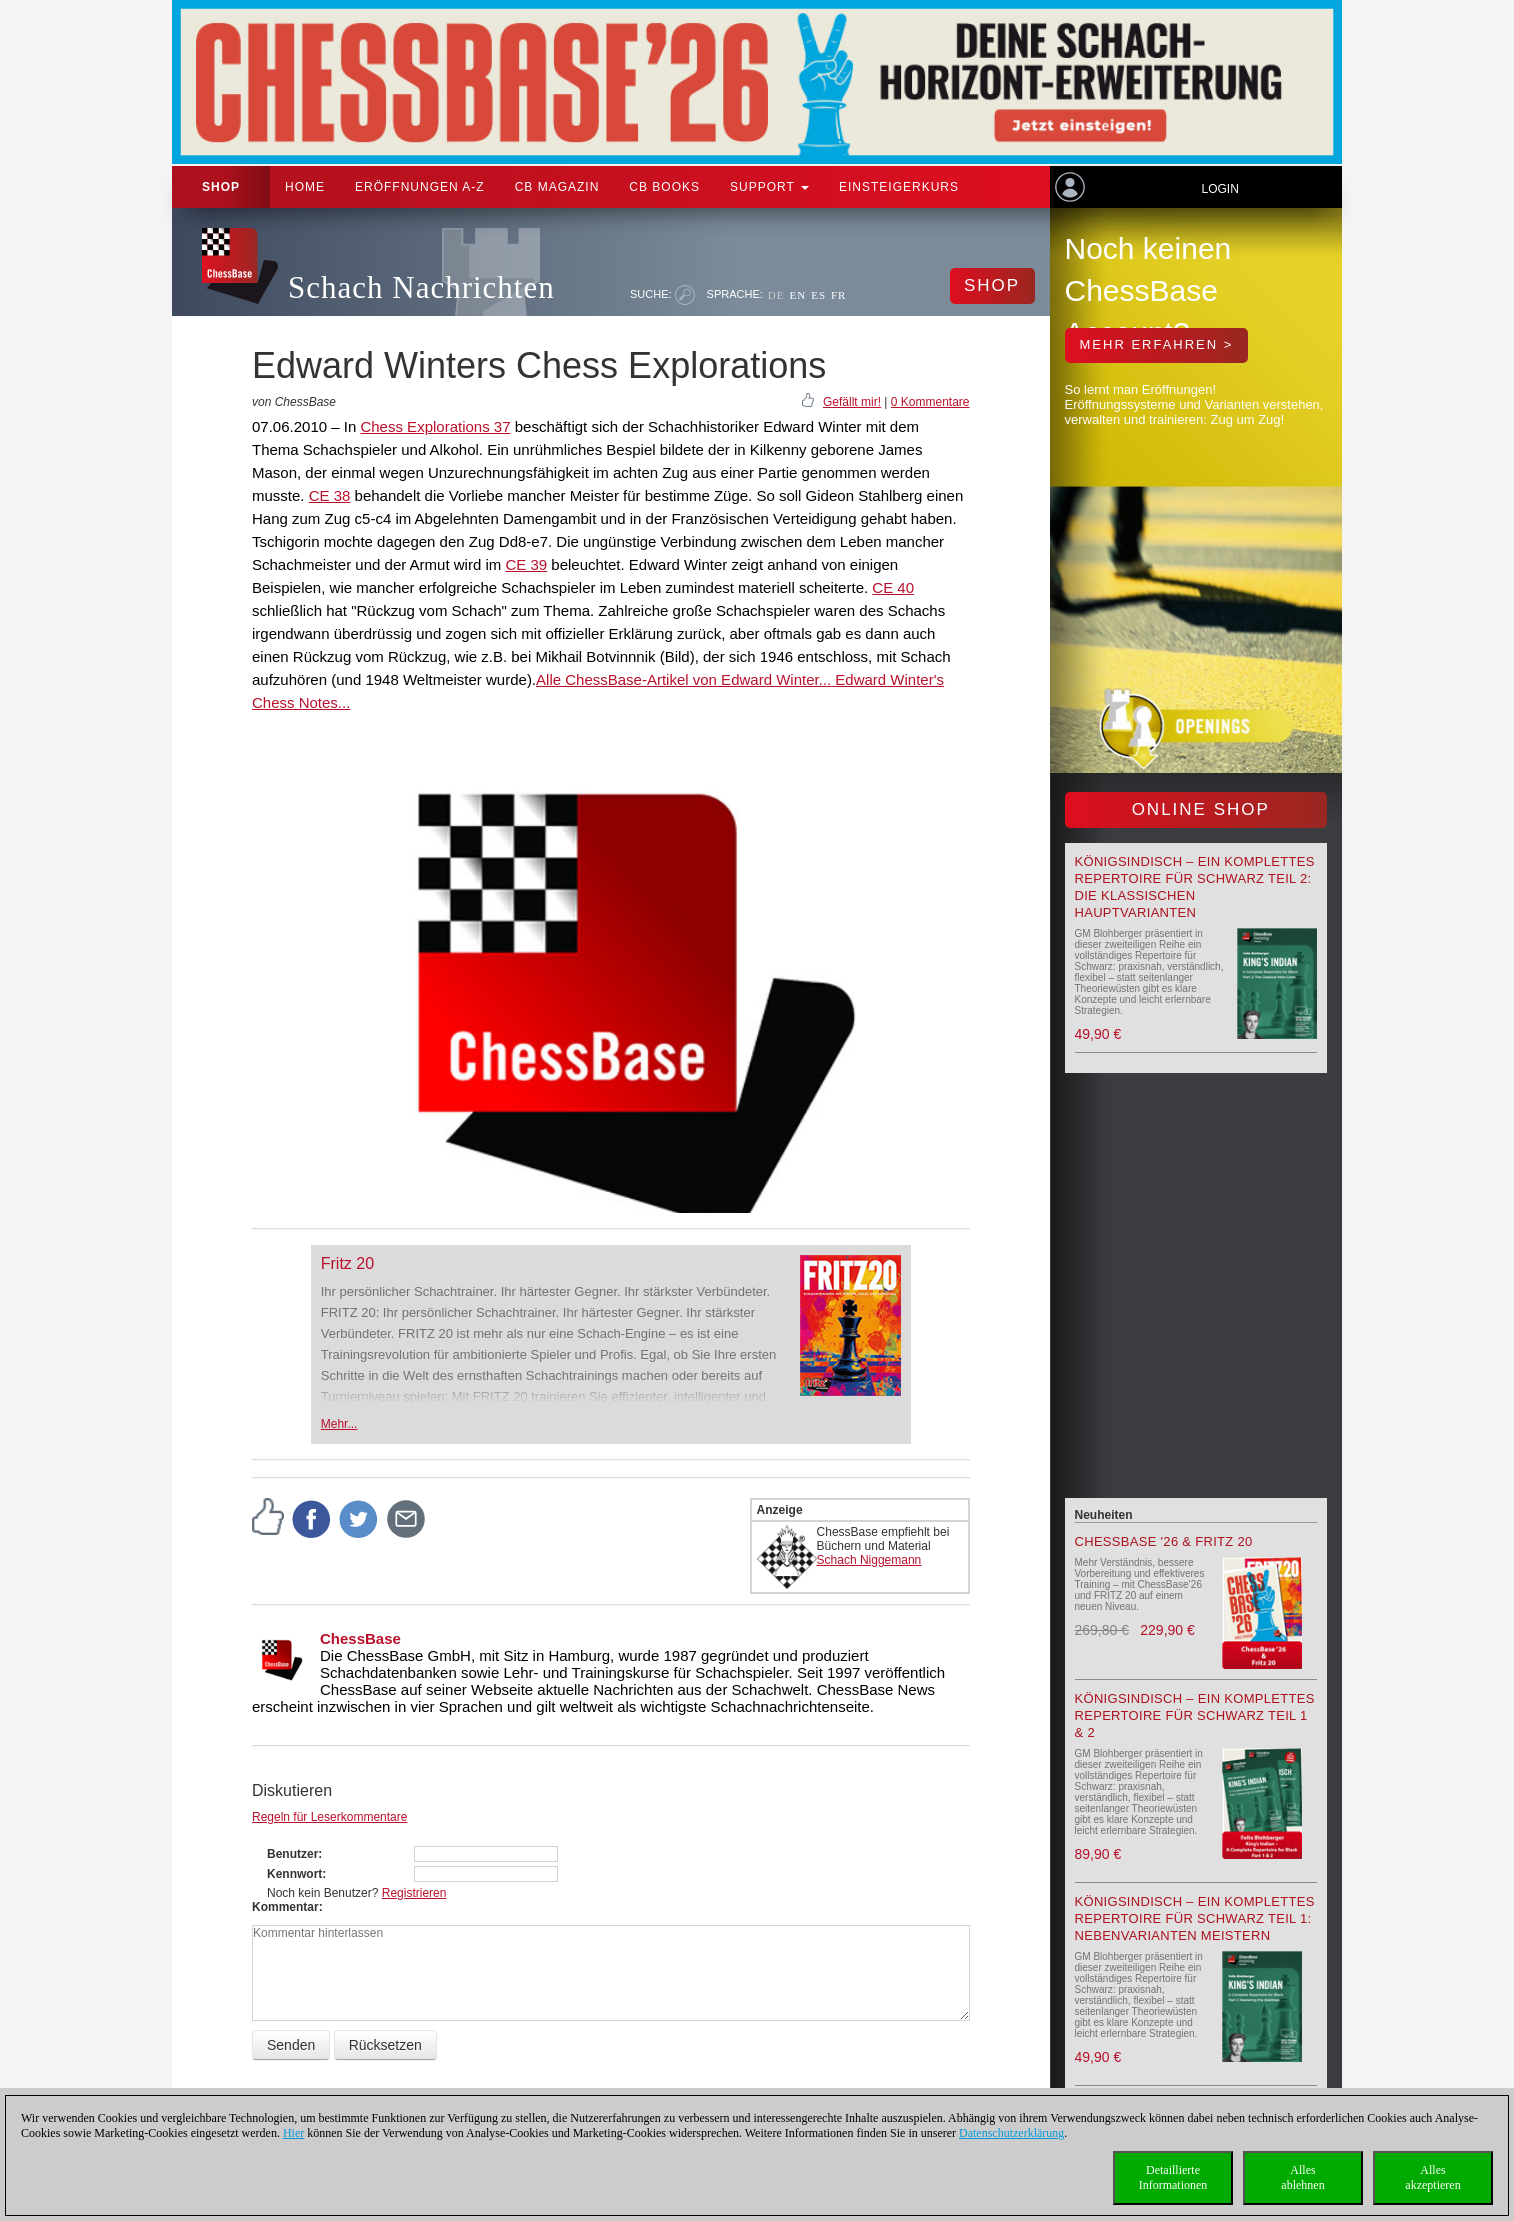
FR (838, 295)
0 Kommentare (930, 402)
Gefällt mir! (852, 402)
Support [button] (769, 187)
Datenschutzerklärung (1011, 2133)
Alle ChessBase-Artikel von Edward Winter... (683, 679)
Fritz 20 (347, 1263)
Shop (221, 187)
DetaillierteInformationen (1173, 2177)
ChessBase (360, 1638)
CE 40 (893, 587)
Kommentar (285, 1907)
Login (1219, 189)
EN (797, 295)
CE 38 (330, 495)
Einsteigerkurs (899, 187)
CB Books (664, 187)
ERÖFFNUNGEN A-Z (420, 187)
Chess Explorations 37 (435, 426)
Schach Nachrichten (421, 287)
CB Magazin (557, 187)
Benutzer (292, 1854)
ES (818, 295)
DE (776, 295)
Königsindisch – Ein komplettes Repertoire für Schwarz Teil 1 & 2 (1195, 1715)
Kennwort (294, 1874)
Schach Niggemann (869, 1560)
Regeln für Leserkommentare (329, 1817)
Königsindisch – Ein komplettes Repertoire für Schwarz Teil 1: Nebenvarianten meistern (1195, 1918)
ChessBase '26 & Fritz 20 (1164, 1541)
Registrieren (414, 1893)
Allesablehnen (1302, 2177)
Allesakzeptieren (1432, 2177)
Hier (293, 2133)
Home (305, 187)
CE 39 (526, 564)
